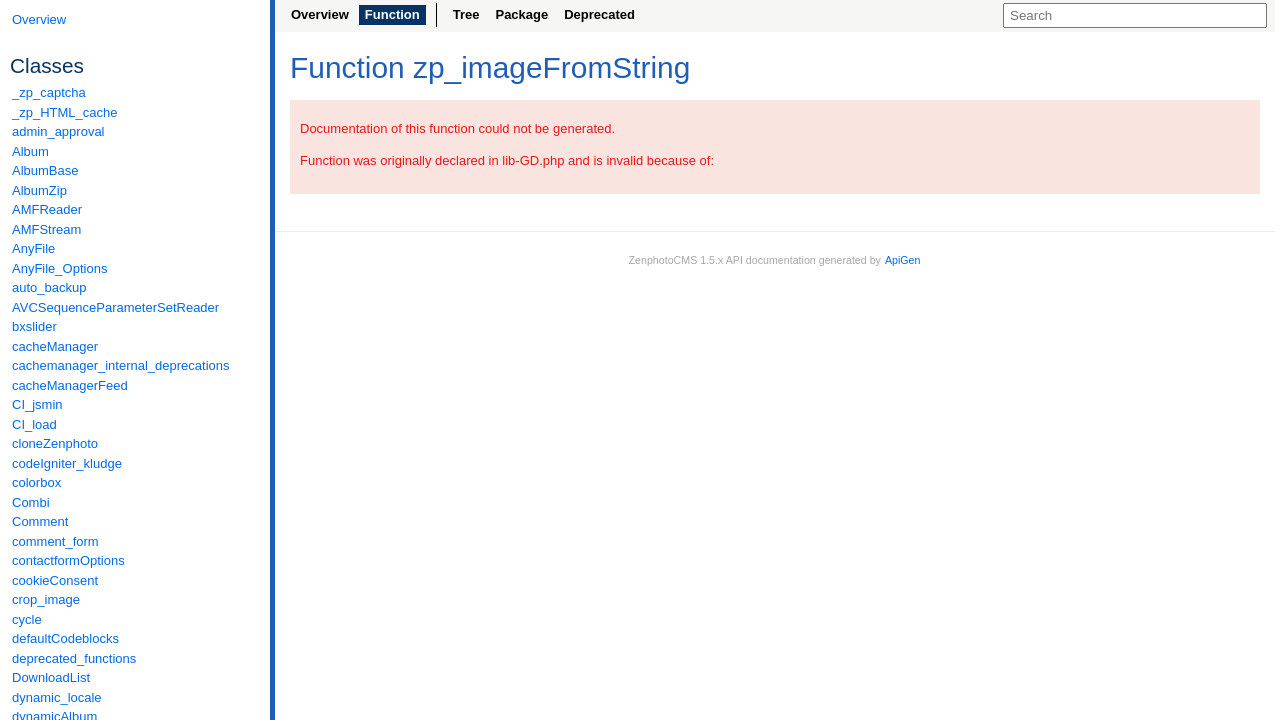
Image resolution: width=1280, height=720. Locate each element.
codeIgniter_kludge (67, 463)
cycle (27, 619)
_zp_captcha (49, 92)
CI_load (34, 424)
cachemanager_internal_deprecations (121, 365)
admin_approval (58, 131)
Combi (31, 502)
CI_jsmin (37, 404)
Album (30, 151)
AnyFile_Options (59, 268)
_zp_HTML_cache (65, 112)
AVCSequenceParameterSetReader (115, 307)
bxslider (34, 326)
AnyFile (33, 248)
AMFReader (47, 209)
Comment (40, 521)
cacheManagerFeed (70, 385)
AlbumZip (39, 190)
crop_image (46, 599)
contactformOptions (68, 560)
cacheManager (55, 346)
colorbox (36, 482)
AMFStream (46, 229)
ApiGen (903, 260)
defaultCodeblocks (65, 638)
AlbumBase (45, 170)
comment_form (55, 541)
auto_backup (49, 287)
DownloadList (51, 677)
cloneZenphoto (55, 443)
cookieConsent (55, 580)
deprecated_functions (74, 658)
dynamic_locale (57, 697)
